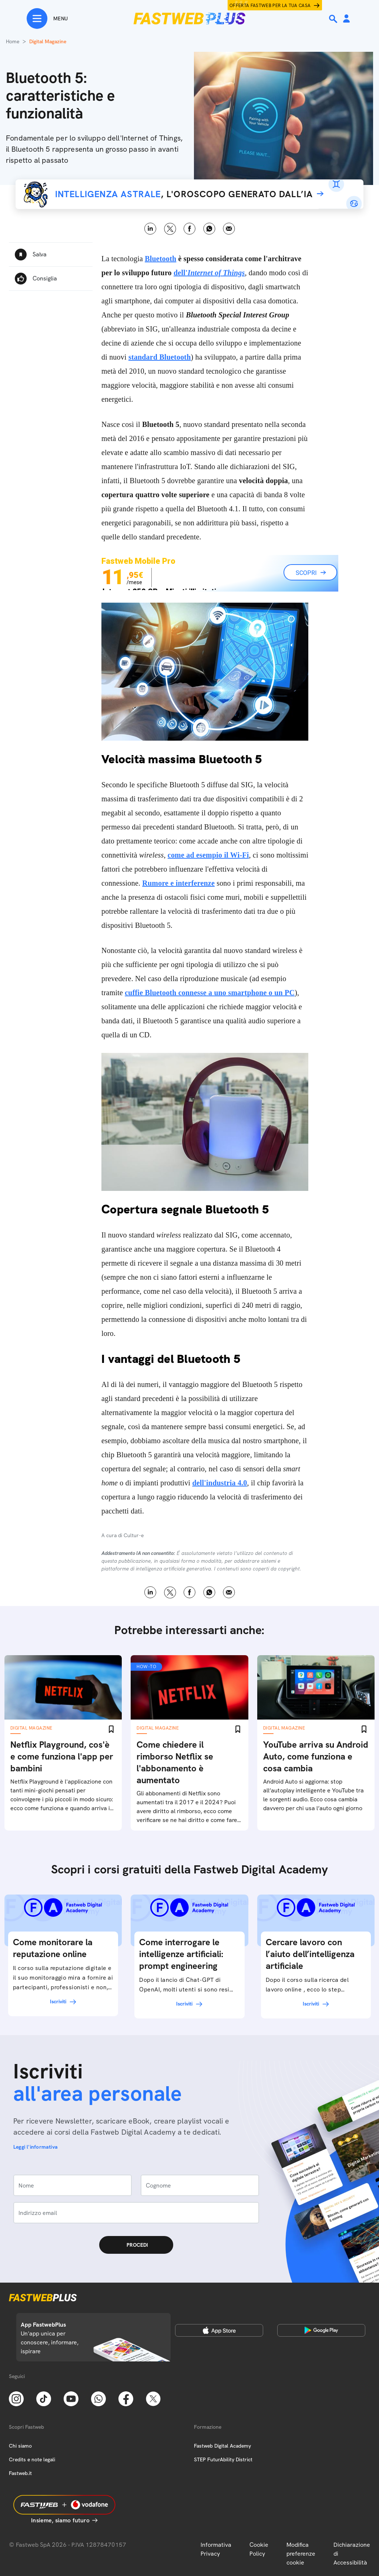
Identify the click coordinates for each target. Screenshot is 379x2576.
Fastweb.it (20, 2473)
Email (229, 229)
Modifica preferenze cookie (300, 2553)
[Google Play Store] (321, 2330)
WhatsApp (209, 229)
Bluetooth (160, 259)
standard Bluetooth (159, 357)
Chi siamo (20, 2445)
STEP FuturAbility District (223, 2459)
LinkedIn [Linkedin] (150, 229)
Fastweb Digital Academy (222, 2445)
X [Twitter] (170, 229)
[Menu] (47, 18)
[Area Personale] (346, 19)
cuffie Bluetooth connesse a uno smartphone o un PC (210, 993)
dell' (209, 273)
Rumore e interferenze (178, 883)
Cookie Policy (258, 2549)
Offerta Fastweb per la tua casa (270, 6)
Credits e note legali (32, 2459)
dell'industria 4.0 (219, 1483)
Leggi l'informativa (35, 2147)
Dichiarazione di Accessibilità (351, 2553)
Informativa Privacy (216, 2549)
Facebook (190, 229)
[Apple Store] (219, 2330)
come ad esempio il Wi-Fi (208, 855)
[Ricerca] (334, 19)
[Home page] (189, 18)
